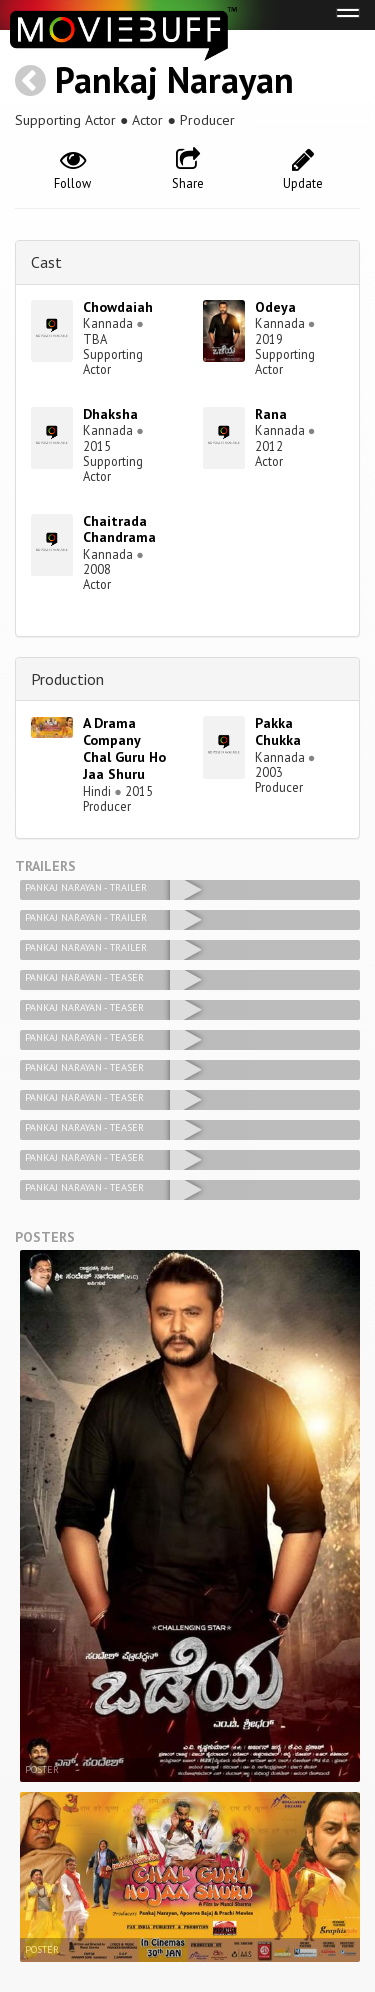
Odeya (275, 307)
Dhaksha (110, 414)
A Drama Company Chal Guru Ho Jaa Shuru (124, 748)
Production (67, 679)
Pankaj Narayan (174, 79)
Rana (271, 414)
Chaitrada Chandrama (119, 529)
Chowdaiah (118, 307)
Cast (46, 262)
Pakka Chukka (278, 731)
